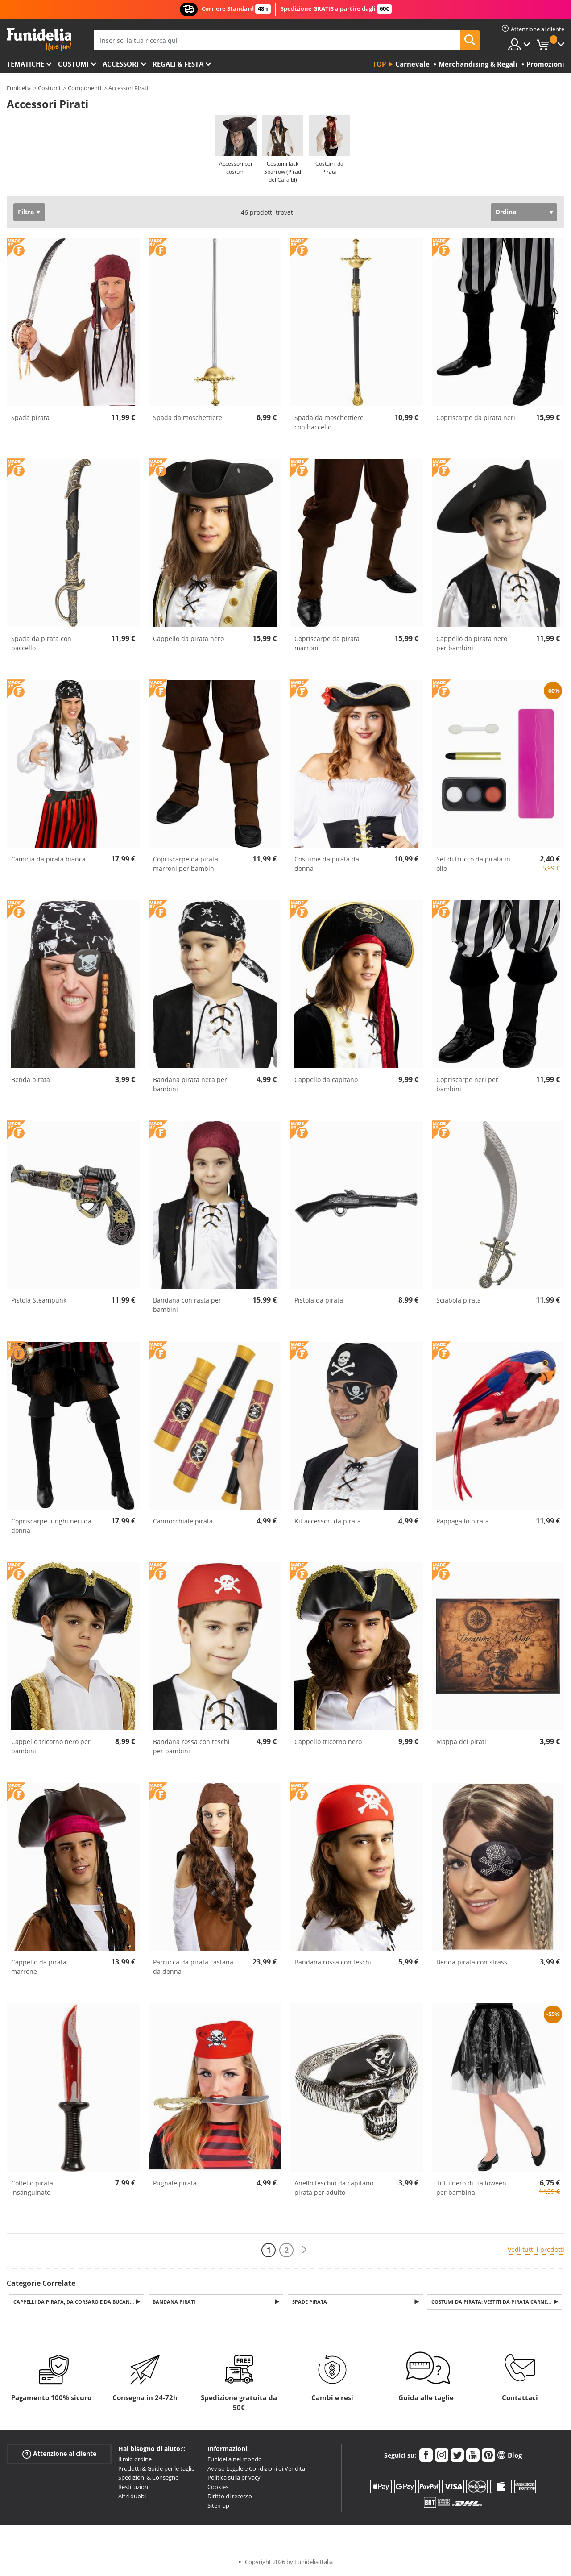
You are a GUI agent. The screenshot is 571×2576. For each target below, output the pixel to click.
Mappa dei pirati (461, 1741)
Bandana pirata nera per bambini (190, 1084)
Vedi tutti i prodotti (536, 2249)
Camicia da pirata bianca (48, 859)
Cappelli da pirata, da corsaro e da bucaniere (78, 2302)
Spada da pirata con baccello (41, 643)
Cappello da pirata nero (188, 638)
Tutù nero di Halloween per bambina (471, 2188)
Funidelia (19, 88)
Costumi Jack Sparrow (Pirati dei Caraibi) (282, 171)
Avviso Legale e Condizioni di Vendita (256, 2469)
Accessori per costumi (236, 167)
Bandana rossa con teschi (332, 1962)
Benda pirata (30, 1079)
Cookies (217, 2488)
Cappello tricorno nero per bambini (51, 1746)
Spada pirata (30, 417)
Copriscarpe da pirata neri (475, 417)
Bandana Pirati (175, 2302)
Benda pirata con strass (471, 1962)
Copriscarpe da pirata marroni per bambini (185, 864)
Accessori (121, 63)
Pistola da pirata (318, 1300)
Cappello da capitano (326, 1079)
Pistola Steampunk (38, 1300)
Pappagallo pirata (462, 1521)
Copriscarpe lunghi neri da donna (51, 1526)
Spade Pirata (311, 2302)
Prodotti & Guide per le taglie (156, 2469)
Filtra (26, 212)
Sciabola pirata (458, 1300)
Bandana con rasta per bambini (187, 1305)
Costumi (73, 63)
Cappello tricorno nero (328, 1741)
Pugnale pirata (175, 2183)
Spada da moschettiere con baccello (329, 422)
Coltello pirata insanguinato (32, 2188)
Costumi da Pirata (329, 167)
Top (379, 63)
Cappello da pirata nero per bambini (471, 643)
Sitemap (218, 2506)
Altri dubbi (132, 2497)
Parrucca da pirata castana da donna (193, 1967)
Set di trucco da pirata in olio (473, 864)
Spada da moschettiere (187, 417)
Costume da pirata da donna (326, 864)
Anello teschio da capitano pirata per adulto (333, 2188)
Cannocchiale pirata (183, 1521)
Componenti (84, 88)
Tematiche (25, 63)
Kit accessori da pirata (327, 1521)
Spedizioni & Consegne (148, 2478)
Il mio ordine (135, 2460)
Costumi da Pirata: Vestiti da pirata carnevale (497, 2302)
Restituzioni (133, 2488)
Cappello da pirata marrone (38, 1967)
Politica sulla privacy (234, 2478)
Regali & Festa (178, 63)
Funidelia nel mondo (234, 2460)
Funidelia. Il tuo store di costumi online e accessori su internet (39, 39)
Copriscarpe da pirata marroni (327, 643)
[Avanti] (304, 2250)
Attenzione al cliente (59, 2454)
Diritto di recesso (229, 2497)
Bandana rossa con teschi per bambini (191, 1746)
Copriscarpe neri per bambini (467, 1084)
